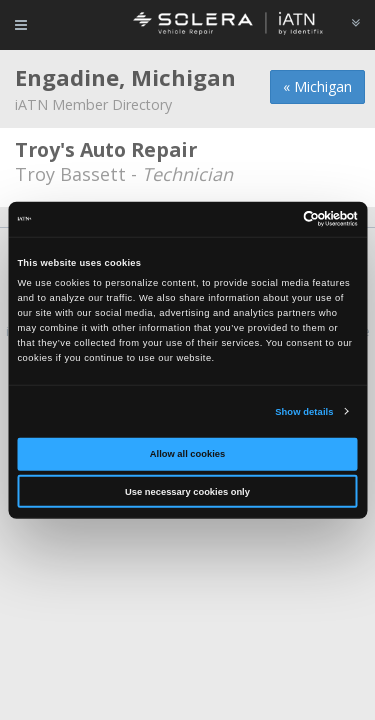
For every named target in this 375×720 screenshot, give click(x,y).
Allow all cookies (187, 454)
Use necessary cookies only (187, 492)
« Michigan (317, 86)
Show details (304, 412)
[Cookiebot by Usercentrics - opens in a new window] (271, 219)
